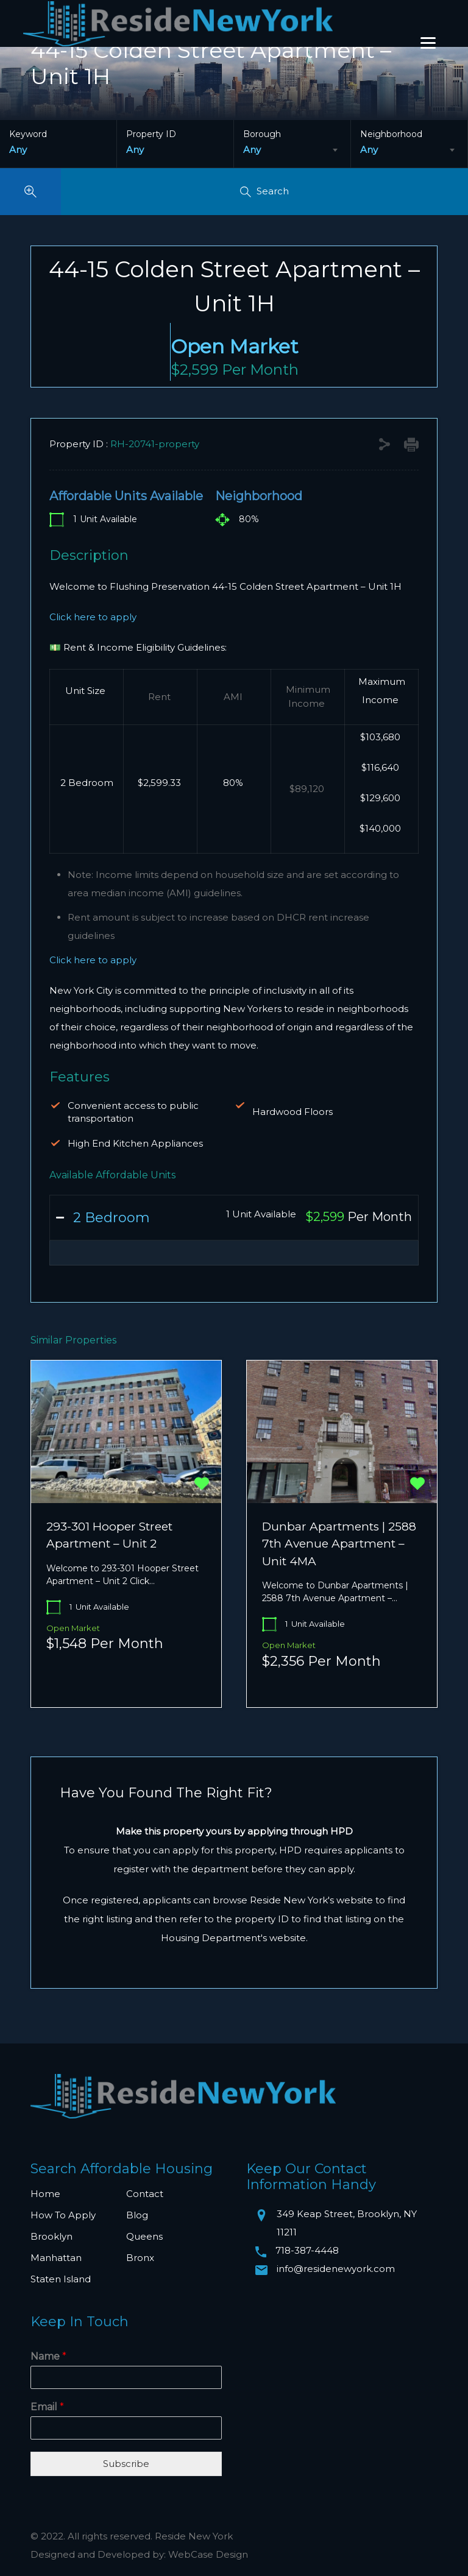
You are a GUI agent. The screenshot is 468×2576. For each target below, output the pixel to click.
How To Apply (63, 2215)
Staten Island (60, 2279)
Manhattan (56, 2257)
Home (45, 2193)
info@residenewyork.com (336, 2268)
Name (48, 2356)
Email (47, 2407)
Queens (144, 2236)
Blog (137, 2215)
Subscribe (126, 2463)
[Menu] (428, 42)
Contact (144, 2193)
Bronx (140, 2257)
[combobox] (292, 149)
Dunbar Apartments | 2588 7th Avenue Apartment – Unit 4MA (339, 1544)
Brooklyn (51, 2236)
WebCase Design (208, 2554)
